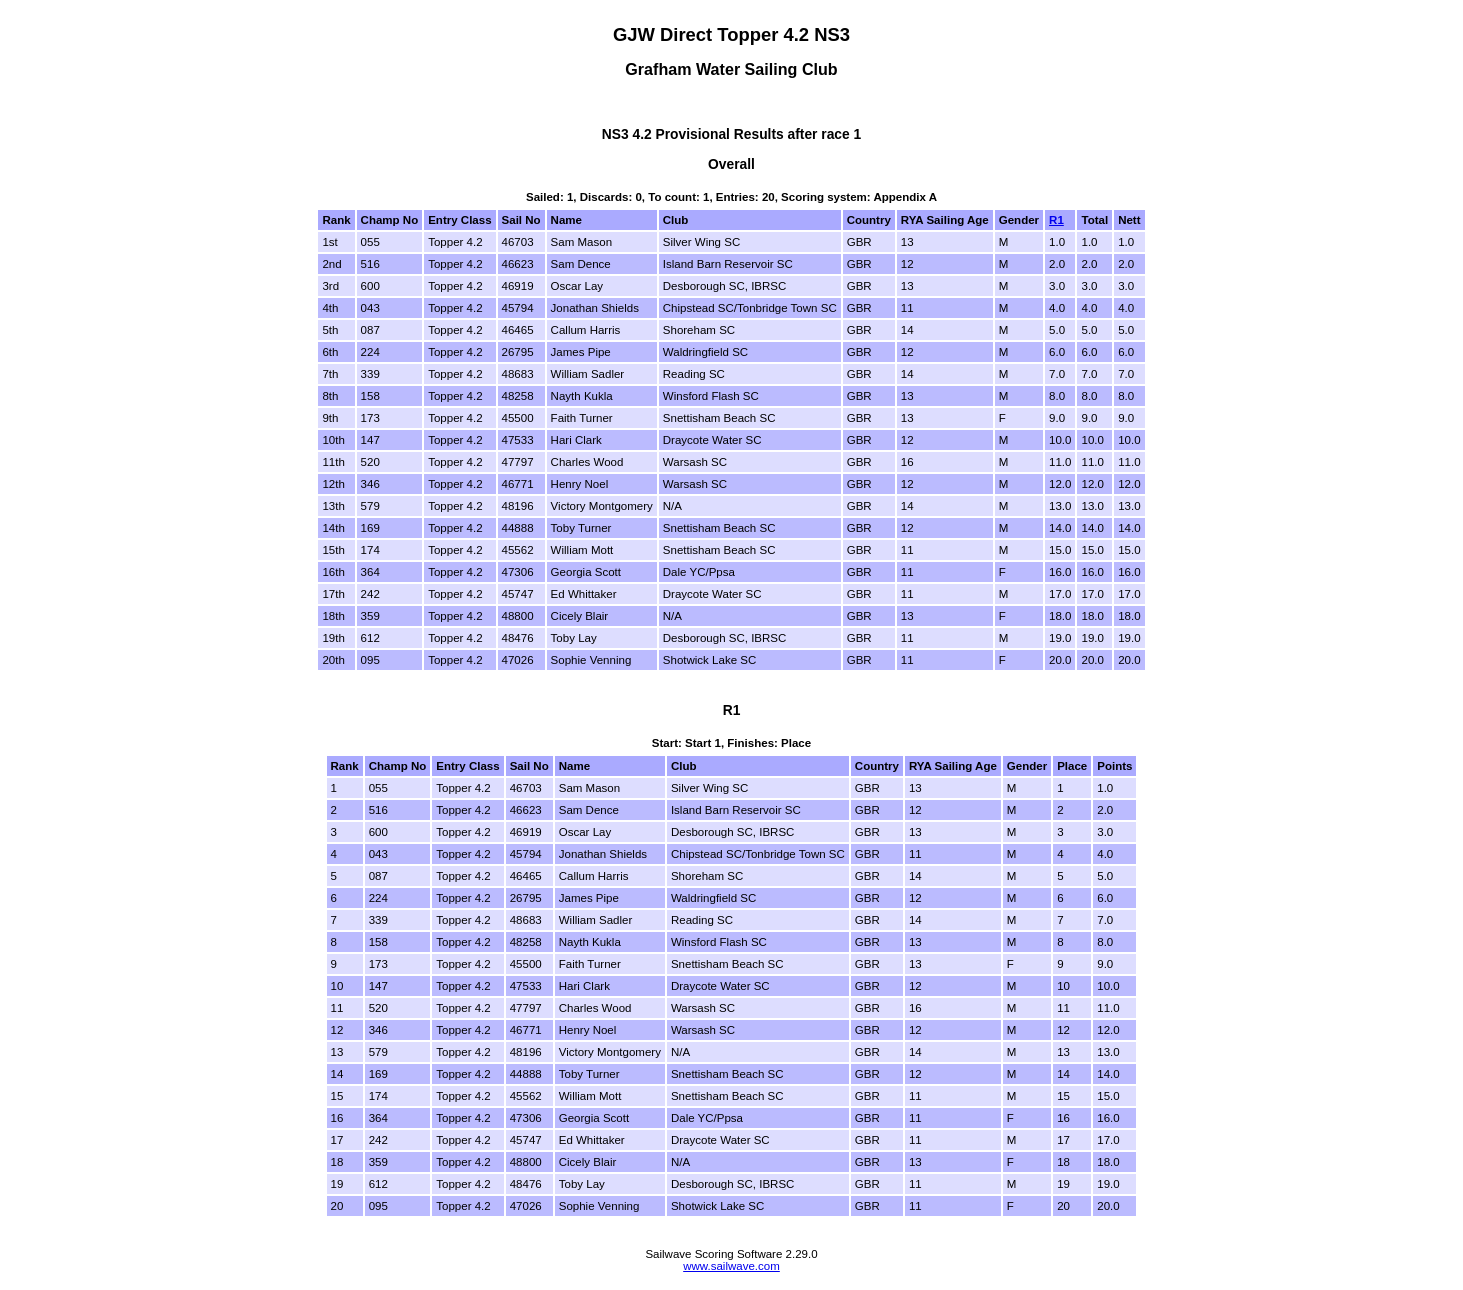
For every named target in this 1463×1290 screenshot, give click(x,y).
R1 (1056, 220)
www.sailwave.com (731, 1266)
